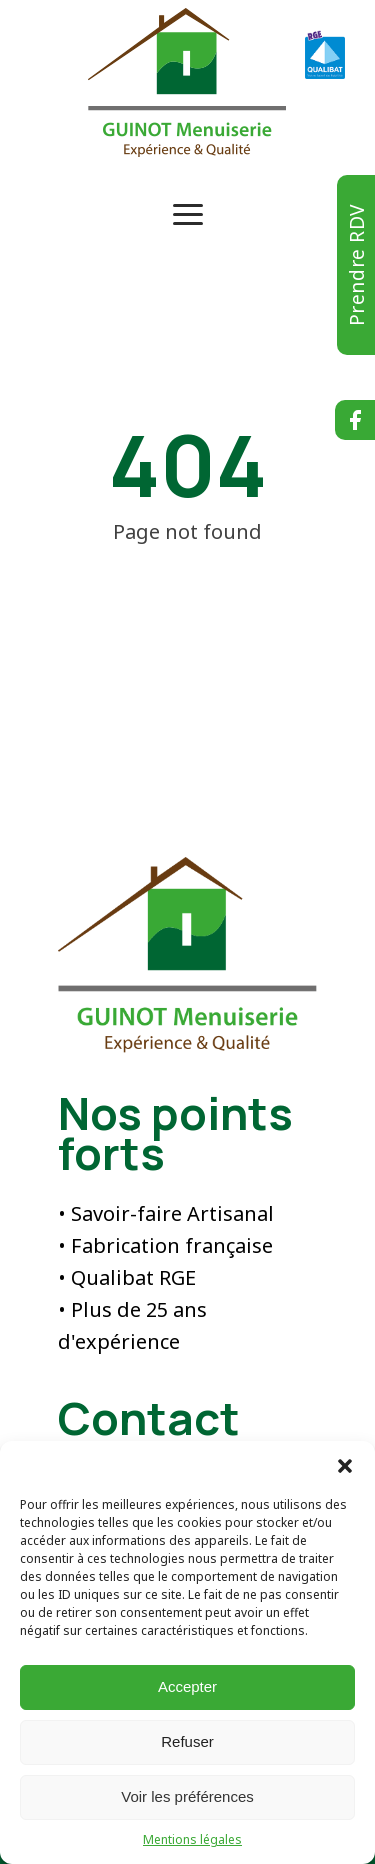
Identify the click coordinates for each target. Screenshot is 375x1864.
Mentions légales (192, 1839)
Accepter (187, 1686)
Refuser (187, 1741)
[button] (345, 1466)
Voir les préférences (187, 1796)
